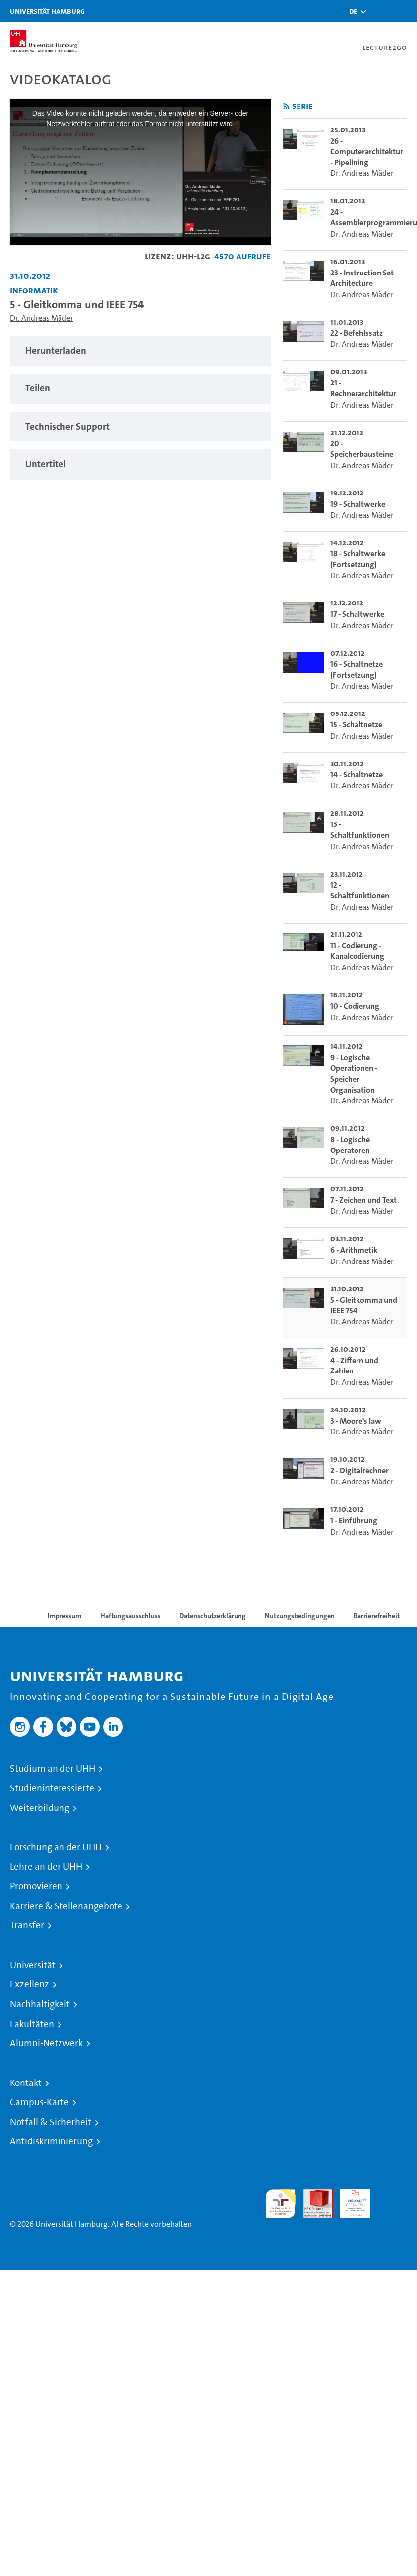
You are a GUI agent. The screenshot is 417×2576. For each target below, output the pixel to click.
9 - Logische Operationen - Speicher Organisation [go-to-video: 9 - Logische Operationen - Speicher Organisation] (353, 1073)
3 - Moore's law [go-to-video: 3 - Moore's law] (355, 1421)
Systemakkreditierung (392, 2194)
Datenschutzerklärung (212, 1616)
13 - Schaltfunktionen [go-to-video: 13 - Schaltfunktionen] (359, 829)
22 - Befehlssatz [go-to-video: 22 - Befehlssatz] (356, 333)
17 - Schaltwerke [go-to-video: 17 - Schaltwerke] (357, 614)
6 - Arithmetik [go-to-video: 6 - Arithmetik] (353, 1250)
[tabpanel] (140, 351)
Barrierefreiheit (377, 1616)
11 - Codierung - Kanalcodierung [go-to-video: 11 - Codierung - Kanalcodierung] (357, 951)
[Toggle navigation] (404, 11)
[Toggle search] (379, 11)
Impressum (64, 1616)
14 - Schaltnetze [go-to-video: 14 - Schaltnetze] (356, 774)
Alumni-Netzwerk (46, 2043)
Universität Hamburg (47, 11)
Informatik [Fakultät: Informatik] (34, 290)
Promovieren (36, 1886)
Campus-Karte (39, 2102)
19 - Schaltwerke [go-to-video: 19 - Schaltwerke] (357, 504)
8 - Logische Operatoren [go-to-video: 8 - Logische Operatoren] (350, 1144)
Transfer (27, 1925)
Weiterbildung (39, 1808)
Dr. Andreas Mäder (41, 318)
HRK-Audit (349, 2200)
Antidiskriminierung (51, 2141)
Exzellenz (29, 1984)
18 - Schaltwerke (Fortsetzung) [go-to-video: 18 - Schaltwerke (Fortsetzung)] (357, 559)
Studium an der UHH (52, 1768)
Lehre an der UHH (46, 1867)
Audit (312, 2194)
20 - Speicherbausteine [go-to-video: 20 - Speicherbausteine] (361, 449)
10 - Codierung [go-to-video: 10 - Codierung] (354, 1006)
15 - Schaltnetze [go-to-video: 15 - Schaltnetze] (356, 724)
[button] (353, 11)
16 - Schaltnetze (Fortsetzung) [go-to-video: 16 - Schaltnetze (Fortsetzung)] (356, 669)
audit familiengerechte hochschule (281, 2203)
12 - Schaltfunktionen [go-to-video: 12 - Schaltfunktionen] (359, 890)
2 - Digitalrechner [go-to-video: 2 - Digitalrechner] (359, 1470)
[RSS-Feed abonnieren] (286, 106)
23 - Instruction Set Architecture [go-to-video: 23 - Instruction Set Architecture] (362, 278)
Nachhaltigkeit (40, 2004)
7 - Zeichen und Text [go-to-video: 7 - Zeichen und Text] (363, 1200)
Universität (33, 1965)
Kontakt (26, 2083)
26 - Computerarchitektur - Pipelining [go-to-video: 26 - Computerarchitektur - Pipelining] (366, 151)
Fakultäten (32, 2024)
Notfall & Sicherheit (50, 2122)
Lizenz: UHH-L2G (177, 256)
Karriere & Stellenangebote (66, 1906)
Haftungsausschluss (130, 1616)
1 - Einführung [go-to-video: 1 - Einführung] (353, 1520)
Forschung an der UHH (56, 1847)
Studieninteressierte (52, 1788)
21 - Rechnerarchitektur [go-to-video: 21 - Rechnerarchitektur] (363, 388)
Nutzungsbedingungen (300, 1616)
